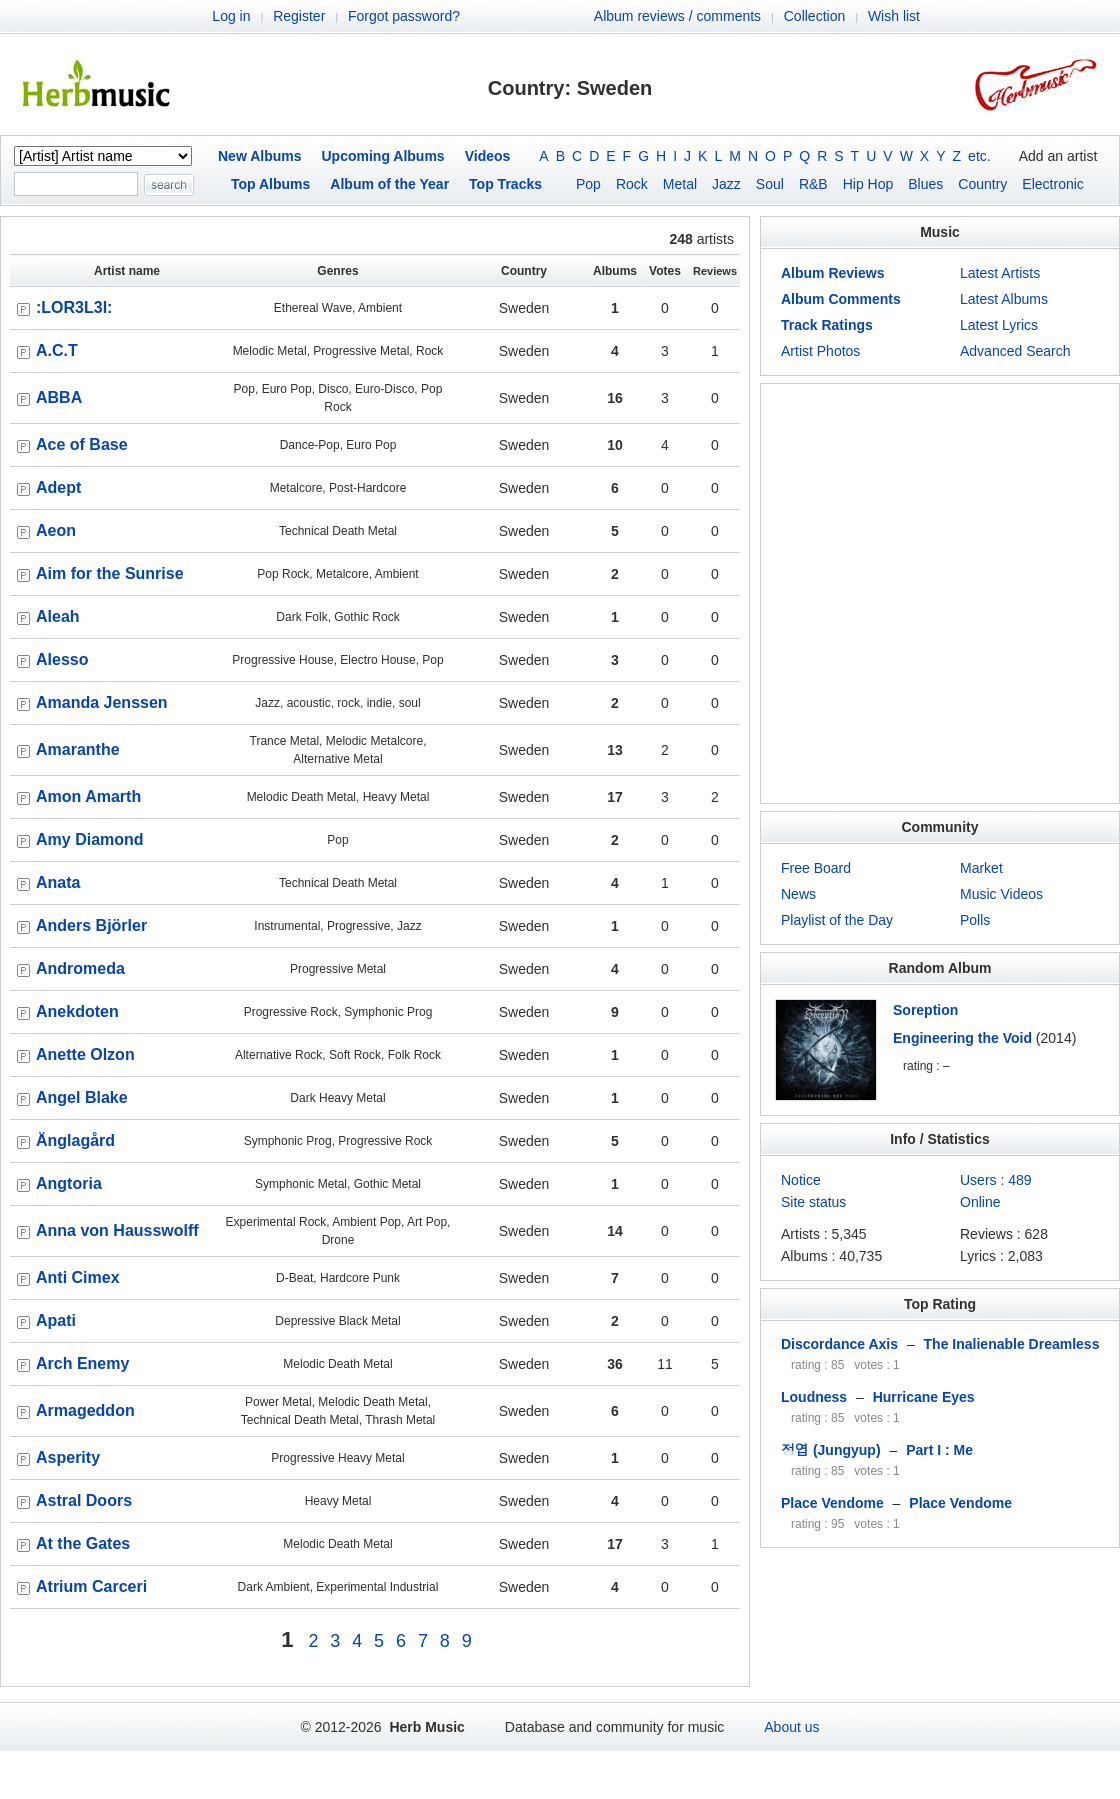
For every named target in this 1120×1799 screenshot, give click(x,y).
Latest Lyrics (999, 325)
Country (982, 184)
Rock (632, 184)
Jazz (726, 184)
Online (980, 1202)
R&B (813, 184)
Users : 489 (996, 1180)
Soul (770, 184)
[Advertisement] (187, 593)
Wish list (894, 16)
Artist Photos (820, 351)
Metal (680, 184)
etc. (979, 156)
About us (791, 1727)
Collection (814, 16)
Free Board (816, 868)
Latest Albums (1004, 299)
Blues (925, 184)
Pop (588, 184)
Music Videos (1001, 894)
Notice (801, 1180)
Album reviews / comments (677, 16)
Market (981, 868)
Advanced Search (1015, 351)
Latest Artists (1000, 273)
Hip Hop (868, 184)
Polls (975, 920)
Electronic (1052, 184)
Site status (813, 1202)
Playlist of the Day (837, 920)
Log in (231, 16)
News (798, 894)
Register (299, 16)
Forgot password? (404, 16)
